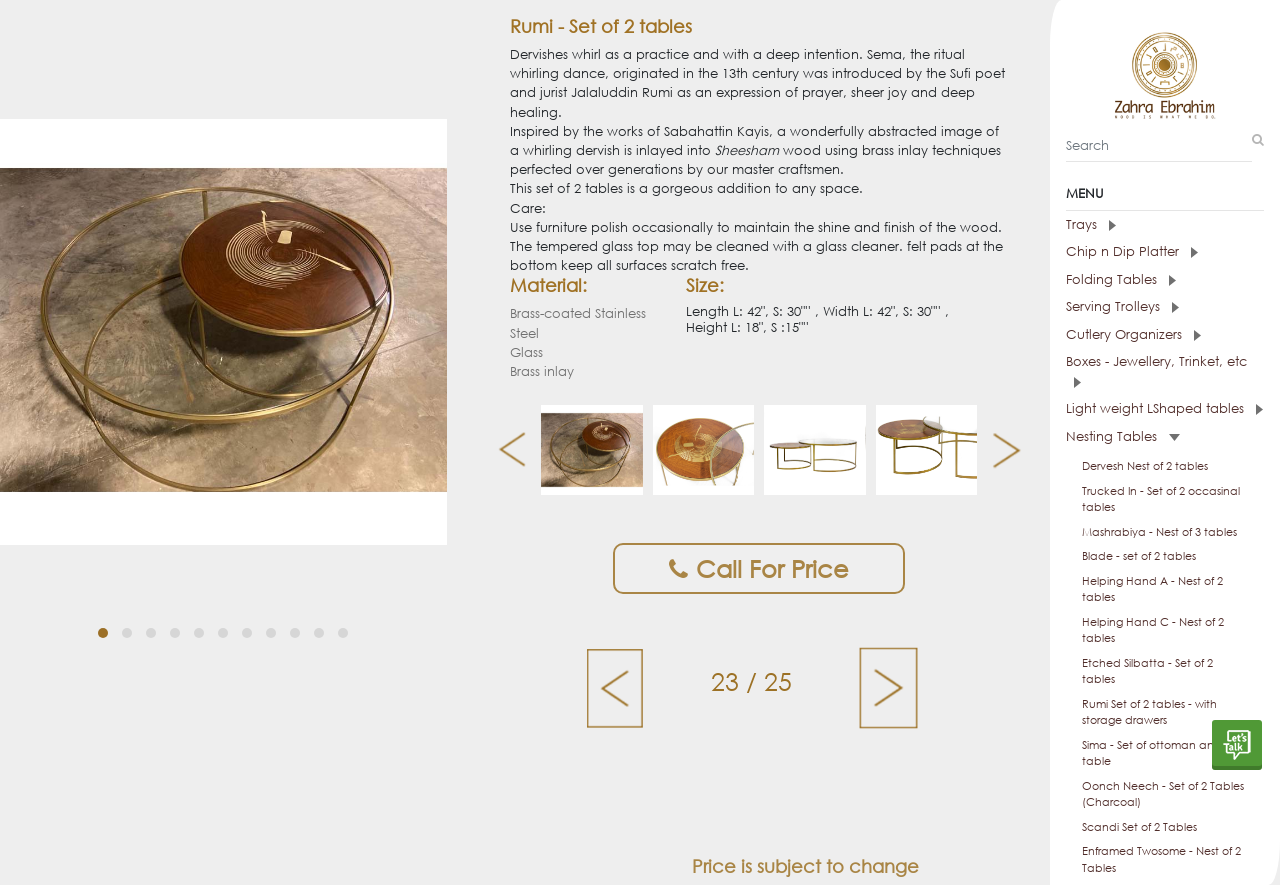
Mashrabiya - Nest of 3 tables (1159, 532)
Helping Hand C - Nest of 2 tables (1153, 630)
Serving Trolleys (1122, 306)
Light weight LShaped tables (1164, 408)
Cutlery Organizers (1133, 334)
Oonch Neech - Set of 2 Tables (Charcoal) (1163, 794)
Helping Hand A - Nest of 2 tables (1152, 589)
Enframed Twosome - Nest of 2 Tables (1161, 859)
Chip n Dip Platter (1132, 251)
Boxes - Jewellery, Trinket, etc (1156, 370)
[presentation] (504, 450)
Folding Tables (1121, 279)
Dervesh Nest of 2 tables (1145, 466)
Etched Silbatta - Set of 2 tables (1147, 671)
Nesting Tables (1123, 436)
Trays (1091, 224)
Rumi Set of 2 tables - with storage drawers (1149, 712)
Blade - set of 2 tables (1139, 556)
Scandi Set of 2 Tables (1139, 827)
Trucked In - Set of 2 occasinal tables (1161, 499)
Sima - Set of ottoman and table (1152, 753)
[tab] (1165, 225)
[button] (103, 603)
